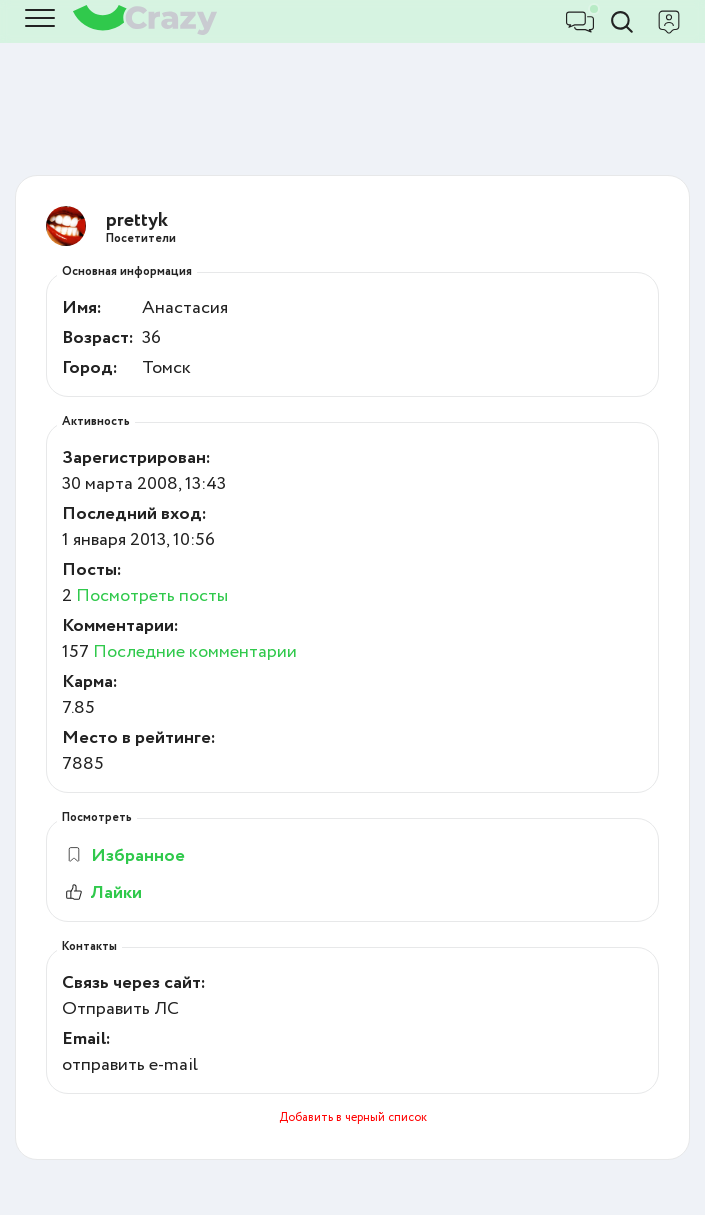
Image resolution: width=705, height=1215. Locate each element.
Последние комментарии (195, 652)
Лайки (102, 893)
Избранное (124, 856)
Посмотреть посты (152, 596)
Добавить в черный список (353, 1117)
